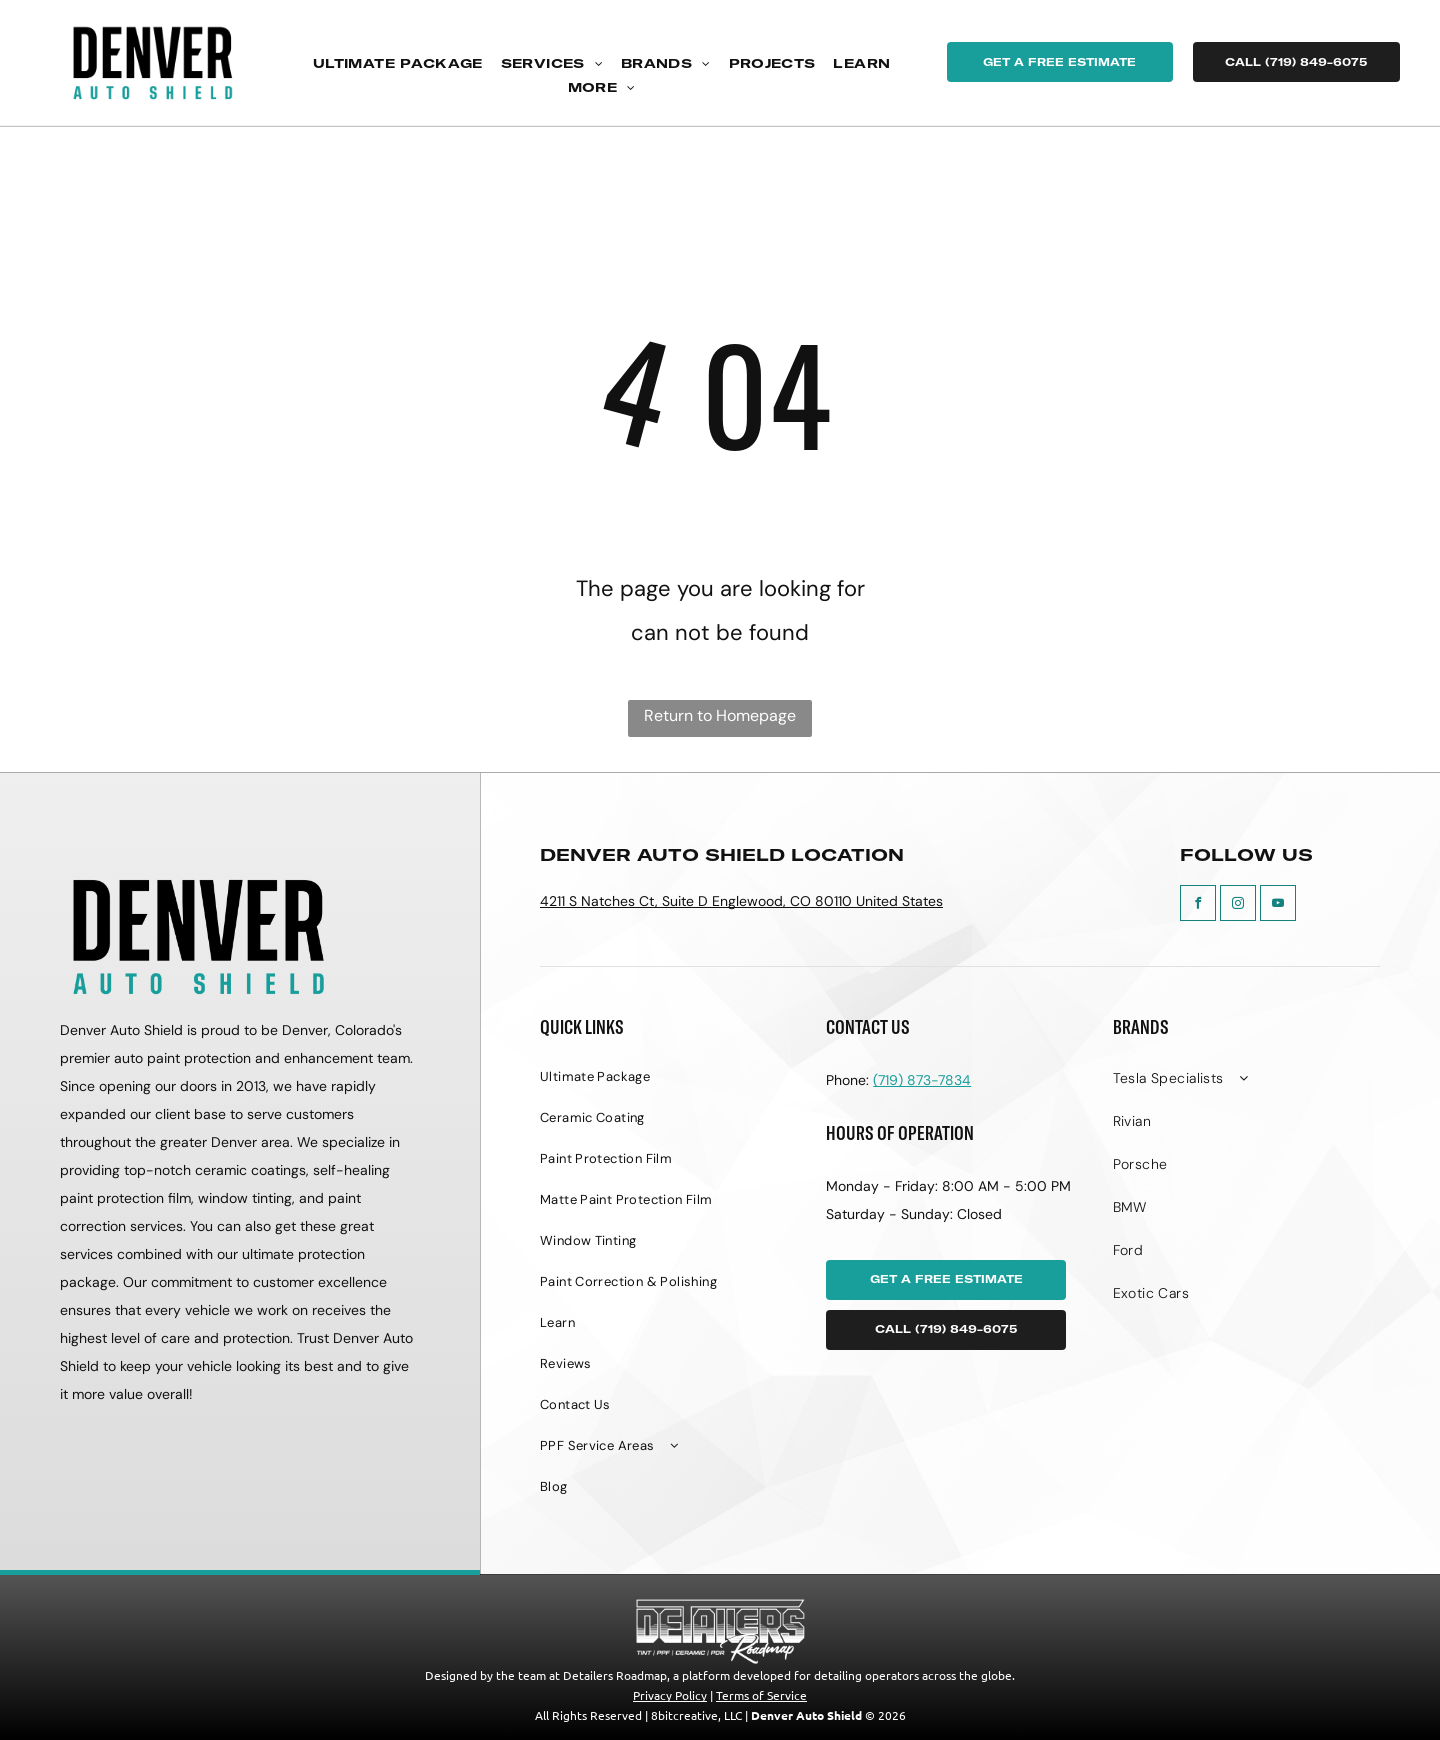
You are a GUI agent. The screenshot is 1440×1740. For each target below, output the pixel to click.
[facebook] (1198, 905)
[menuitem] (398, 64)
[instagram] (1238, 905)
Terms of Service (761, 1695)
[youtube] (1278, 905)
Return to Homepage (720, 715)
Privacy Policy (670, 1695)
